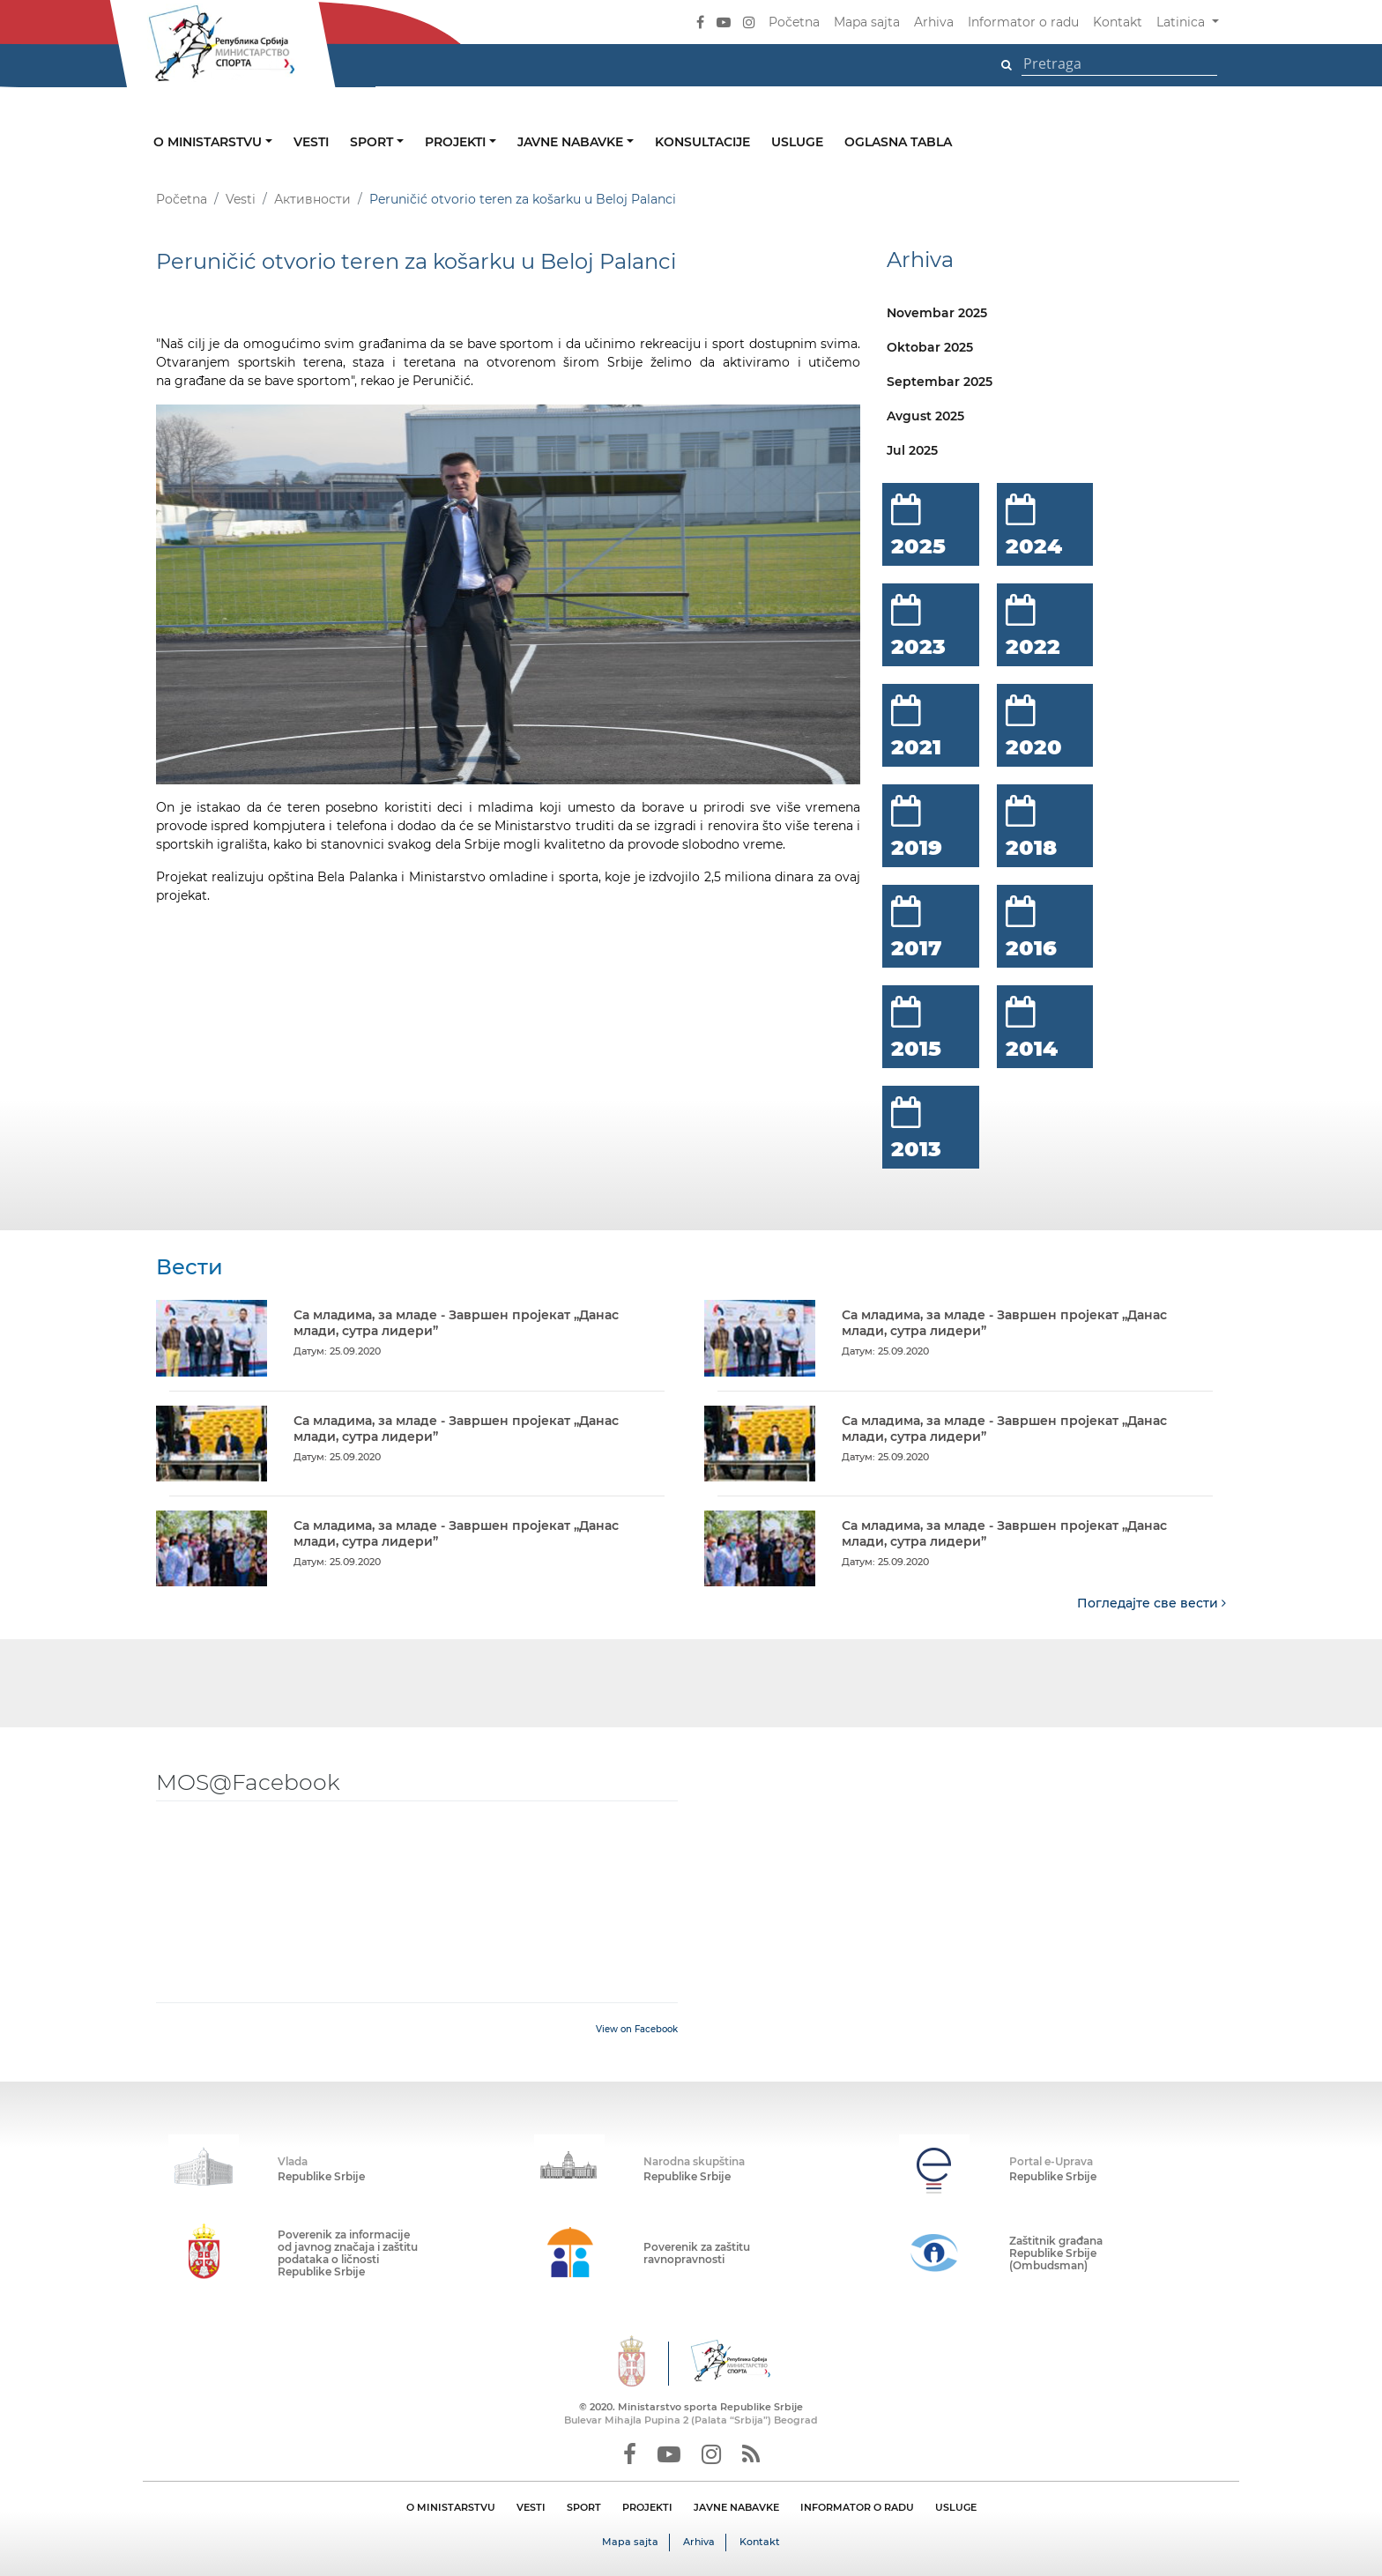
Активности (312, 199)
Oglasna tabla (898, 142)
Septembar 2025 (939, 382)
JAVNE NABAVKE (736, 2506)
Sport (373, 142)
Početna (794, 22)
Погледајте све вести (1151, 1602)
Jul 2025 (912, 450)
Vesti (311, 142)
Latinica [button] (1182, 22)
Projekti (457, 142)
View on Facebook (637, 2028)
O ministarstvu (209, 142)
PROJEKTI (647, 2506)
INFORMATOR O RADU (857, 2506)
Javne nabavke (572, 142)
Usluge (797, 142)
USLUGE (956, 2506)
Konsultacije (702, 142)
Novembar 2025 (937, 313)
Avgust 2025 (925, 416)
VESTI (531, 2506)
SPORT (584, 2506)
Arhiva (934, 22)
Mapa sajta (867, 22)
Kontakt (1117, 22)
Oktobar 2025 (930, 347)
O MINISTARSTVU (450, 2506)
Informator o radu (1023, 22)
